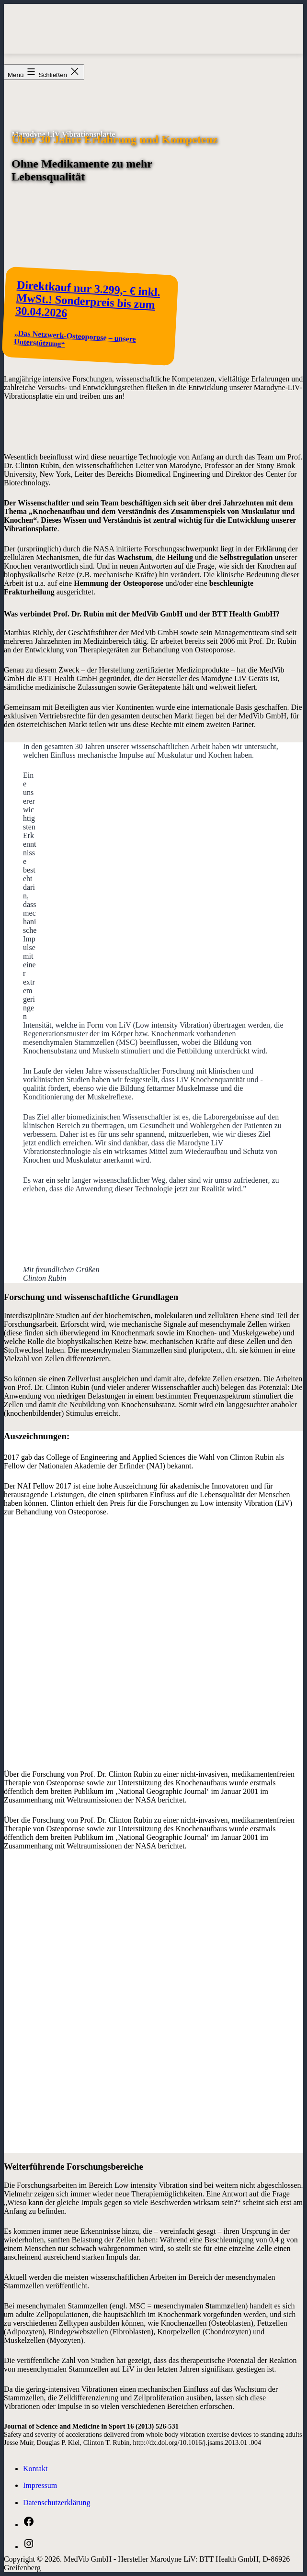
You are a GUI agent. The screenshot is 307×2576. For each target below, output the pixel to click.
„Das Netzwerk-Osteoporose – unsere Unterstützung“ (75, 338)
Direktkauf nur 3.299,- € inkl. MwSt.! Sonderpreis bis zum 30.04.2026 (88, 299)
